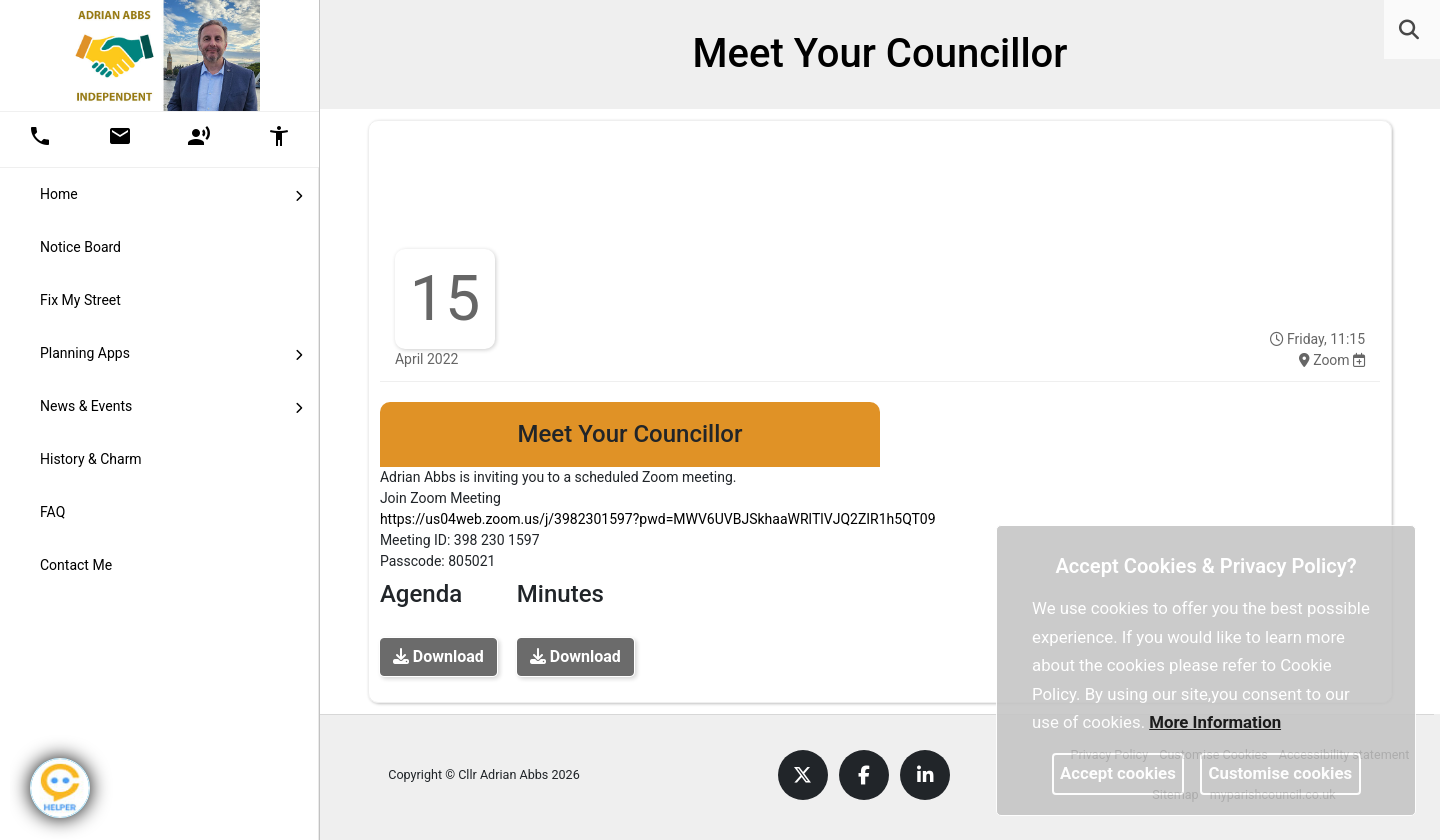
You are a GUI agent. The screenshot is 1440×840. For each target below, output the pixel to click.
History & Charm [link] (91, 459)
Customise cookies (1281, 773)
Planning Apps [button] (171, 352)
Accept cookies (1118, 773)
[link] (1409, 30)
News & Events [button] (171, 405)
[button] (1410, 32)
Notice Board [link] (80, 247)
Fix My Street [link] (80, 300)
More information (1215, 722)
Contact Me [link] (76, 565)
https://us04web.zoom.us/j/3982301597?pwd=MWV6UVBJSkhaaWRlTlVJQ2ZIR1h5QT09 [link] (658, 519)
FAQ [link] (52, 512)
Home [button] (171, 193)
